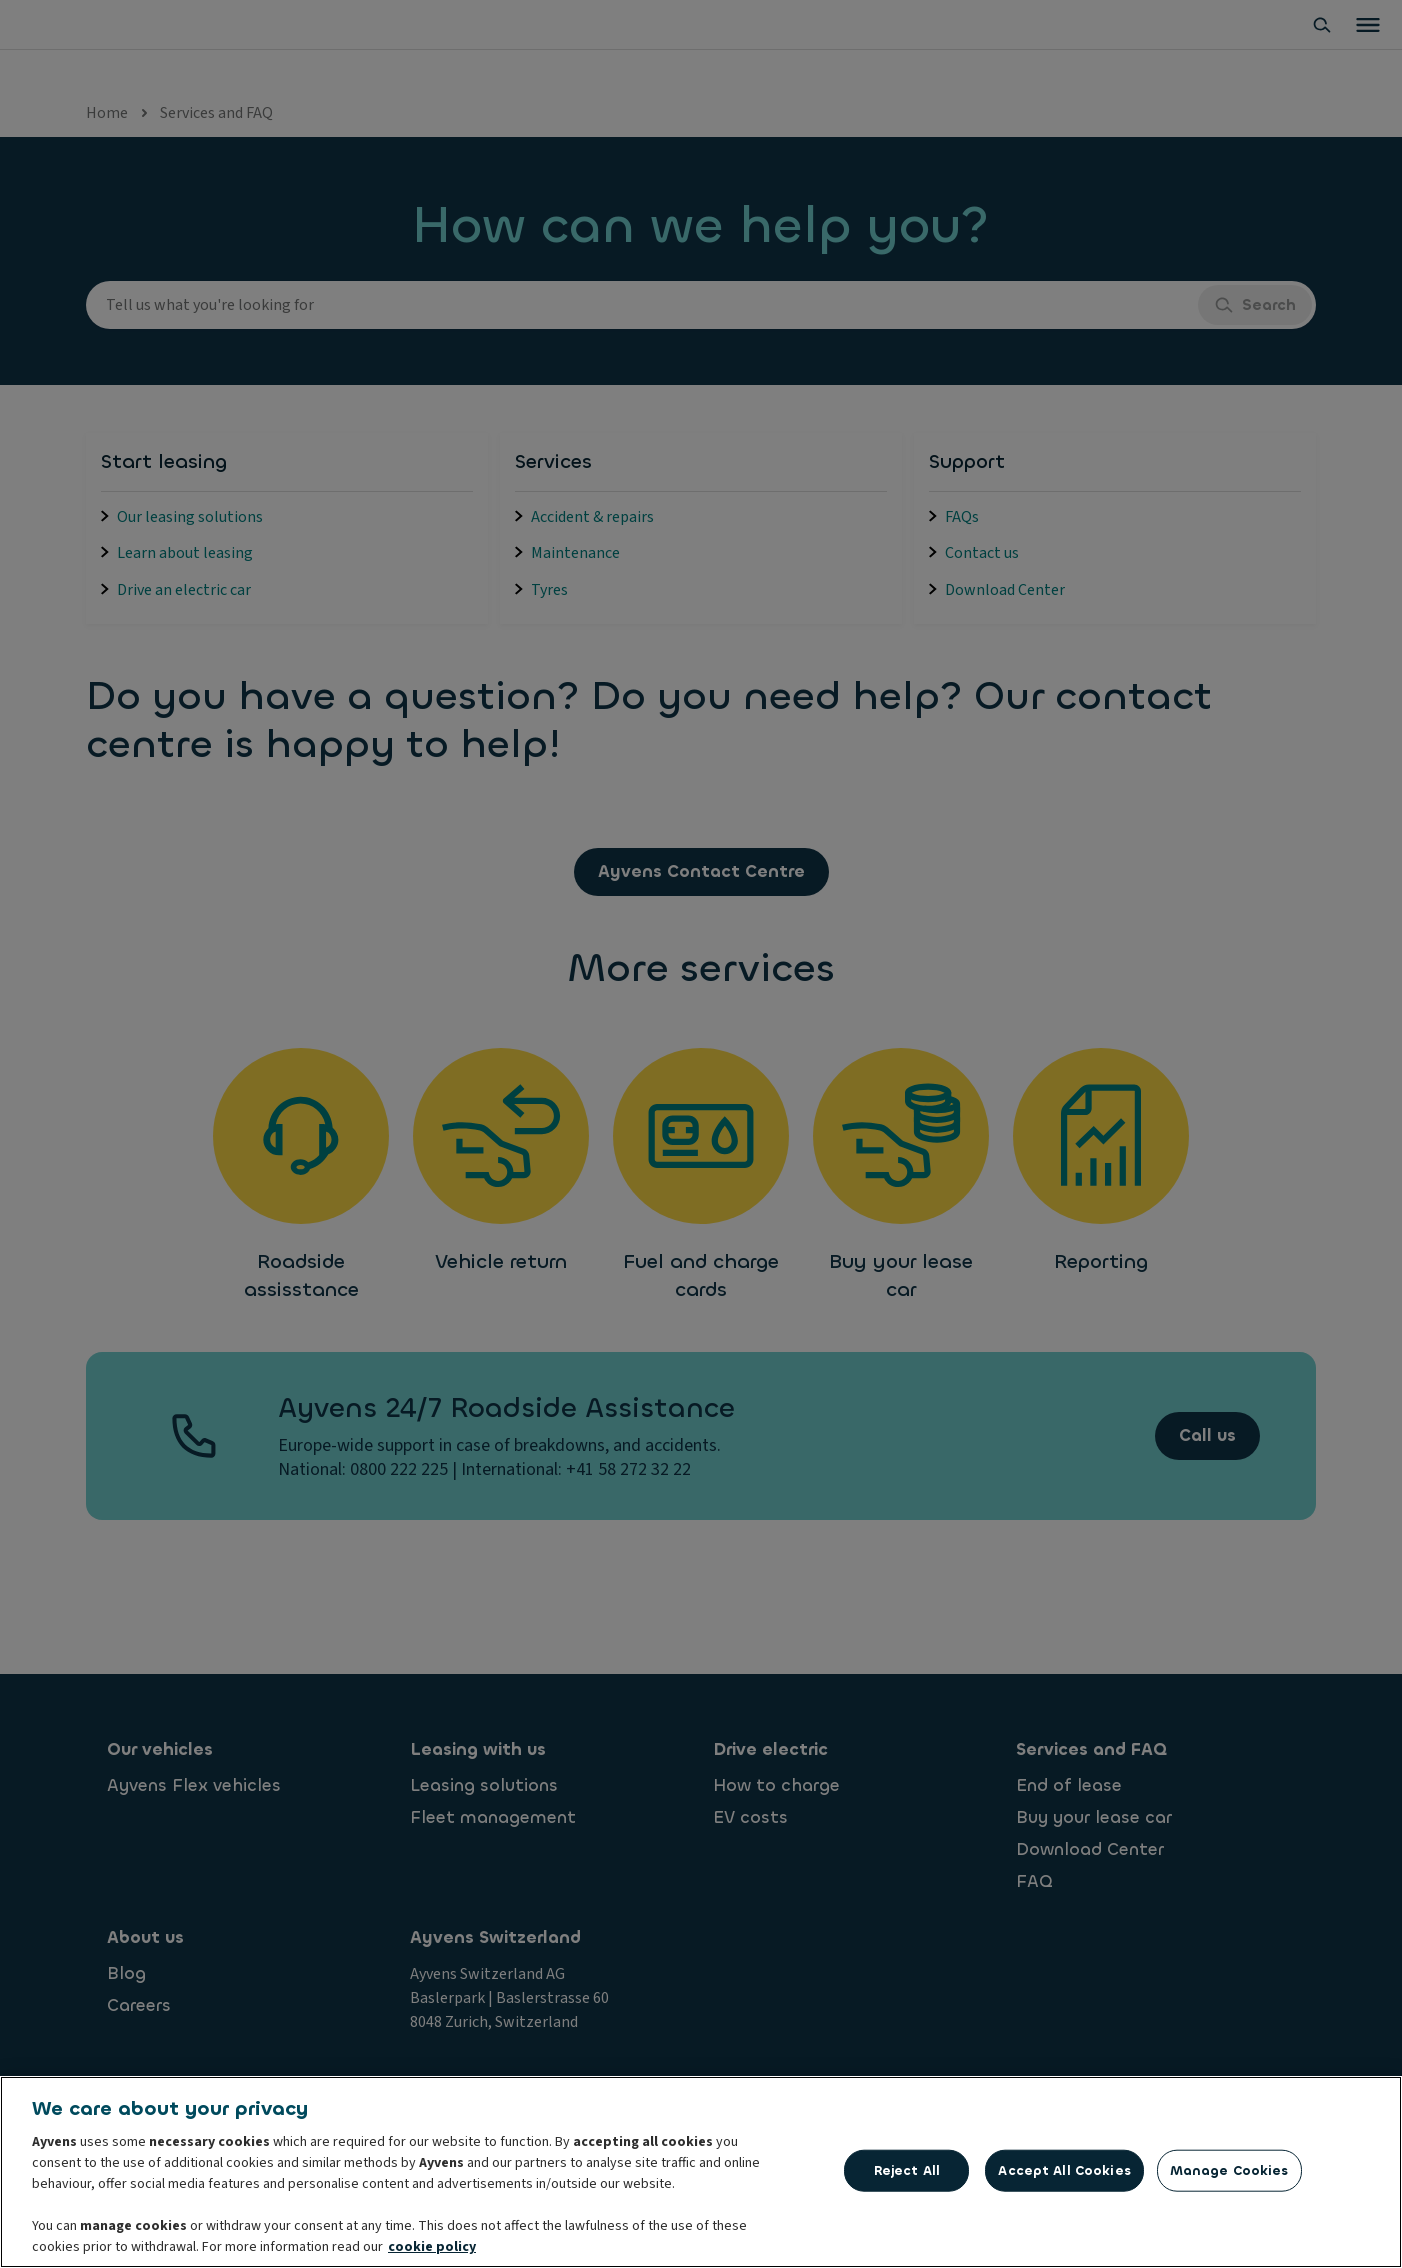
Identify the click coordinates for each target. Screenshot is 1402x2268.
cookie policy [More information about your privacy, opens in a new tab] (432, 2249)
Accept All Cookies (1064, 2171)
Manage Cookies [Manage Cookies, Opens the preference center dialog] (1229, 2171)
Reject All (907, 2171)
